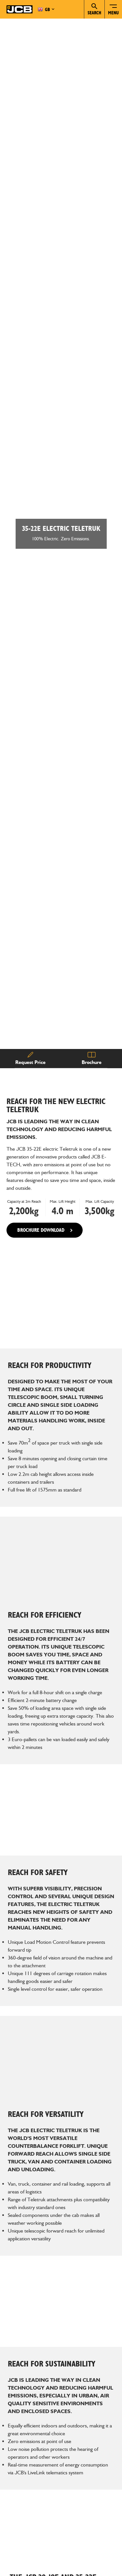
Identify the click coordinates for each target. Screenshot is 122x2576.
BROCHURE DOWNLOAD (40, 1201)
